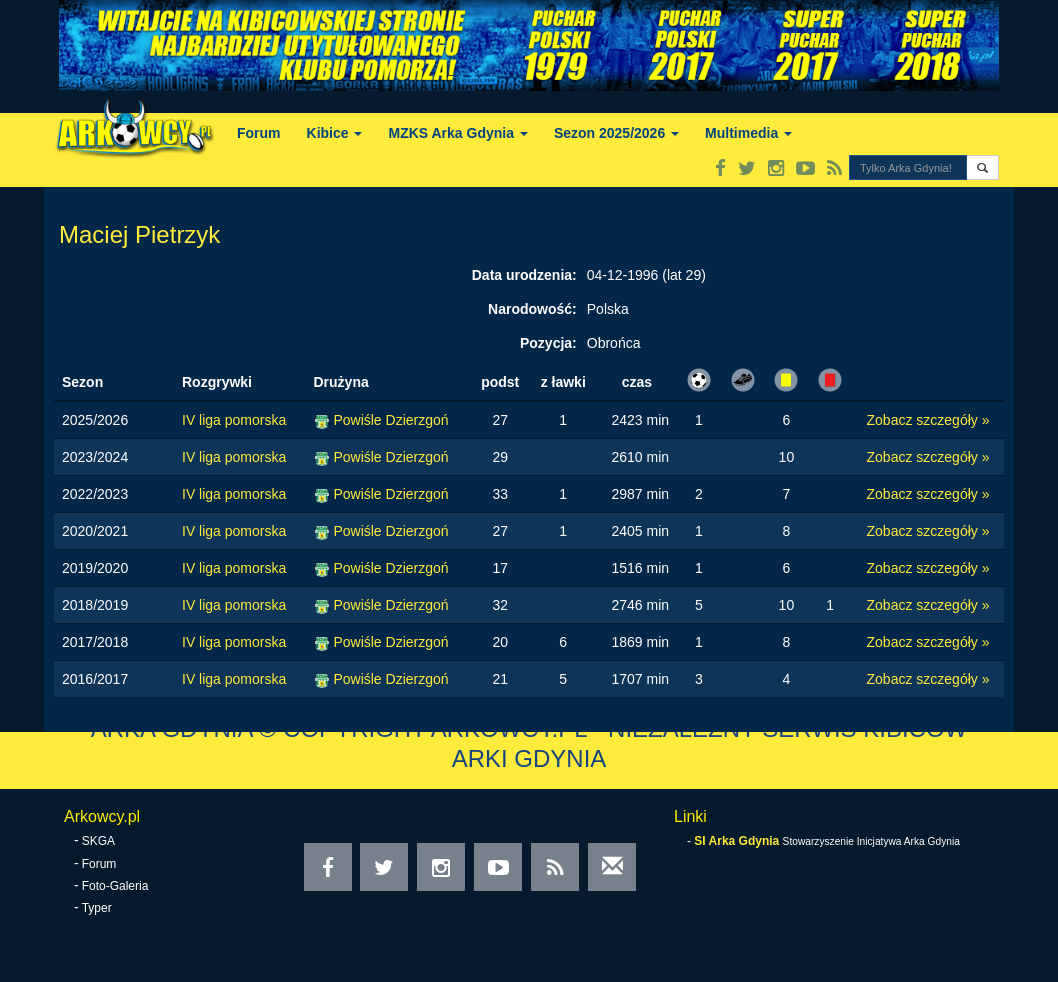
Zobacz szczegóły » (928, 420)
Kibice (335, 133)
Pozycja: (548, 343)
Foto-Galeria (115, 886)
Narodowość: (532, 309)
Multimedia (748, 133)
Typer (97, 908)
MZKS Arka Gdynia (457, 133)
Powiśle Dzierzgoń (390, 420)
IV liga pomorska (234, 420)
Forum (259, 133)
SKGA (98, 841)
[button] (982, 167)
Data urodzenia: (524, 275)
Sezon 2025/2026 (616, 133)
